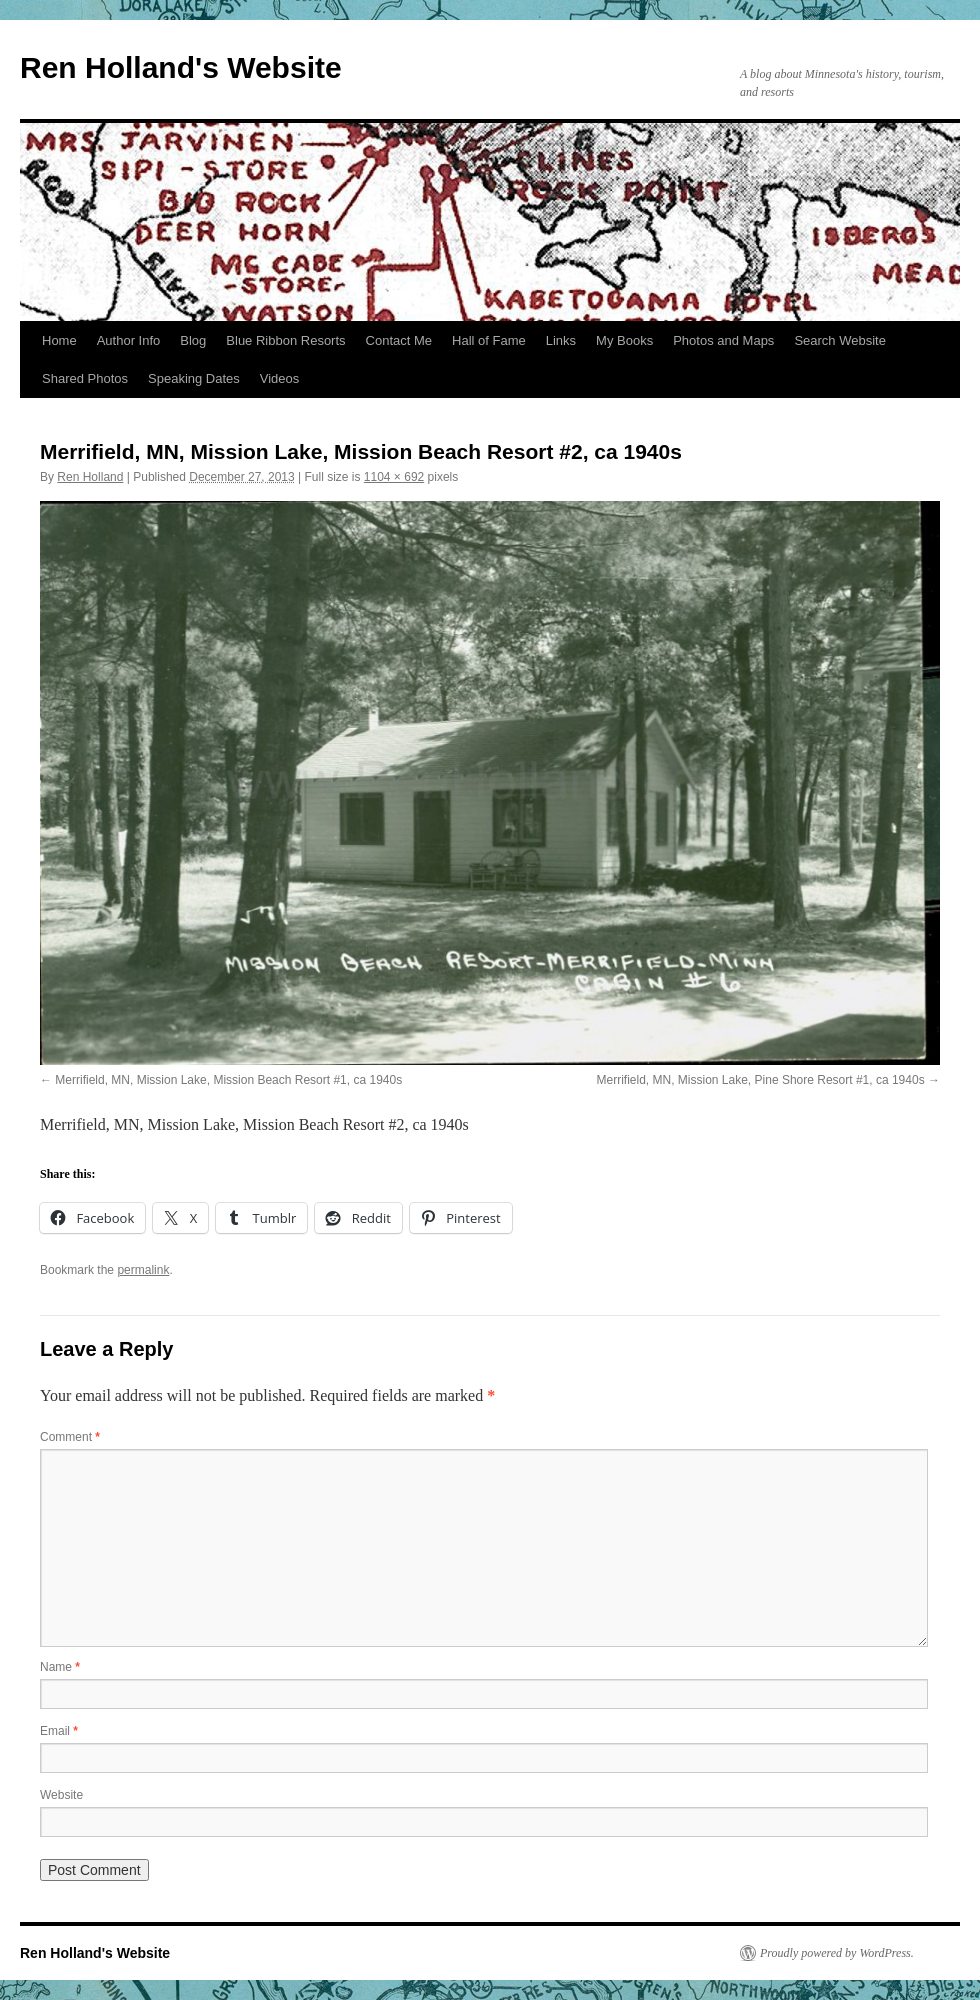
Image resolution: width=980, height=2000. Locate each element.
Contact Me (399, 340)
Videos (280, 378)
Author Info (129, 340)
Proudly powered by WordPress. (837, 1953)
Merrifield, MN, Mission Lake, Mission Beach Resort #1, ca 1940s (228, 1080)
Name (60, 1667)
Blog (193, 340)
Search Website (840, 340)
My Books (624, 340)
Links (561, 340)
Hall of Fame (489, 340)
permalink (143, 1270)
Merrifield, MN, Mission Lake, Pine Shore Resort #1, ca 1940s (761, 1080)
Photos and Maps (723, 340)
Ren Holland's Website (181, 67)
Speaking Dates (194, 378)
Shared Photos (85, 378)
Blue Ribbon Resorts (285, 340)
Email (59, 1731)
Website (61, 1795)
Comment (70, 1437)
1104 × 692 (394, 477)
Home (59, 340)
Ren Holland (90, 477)
